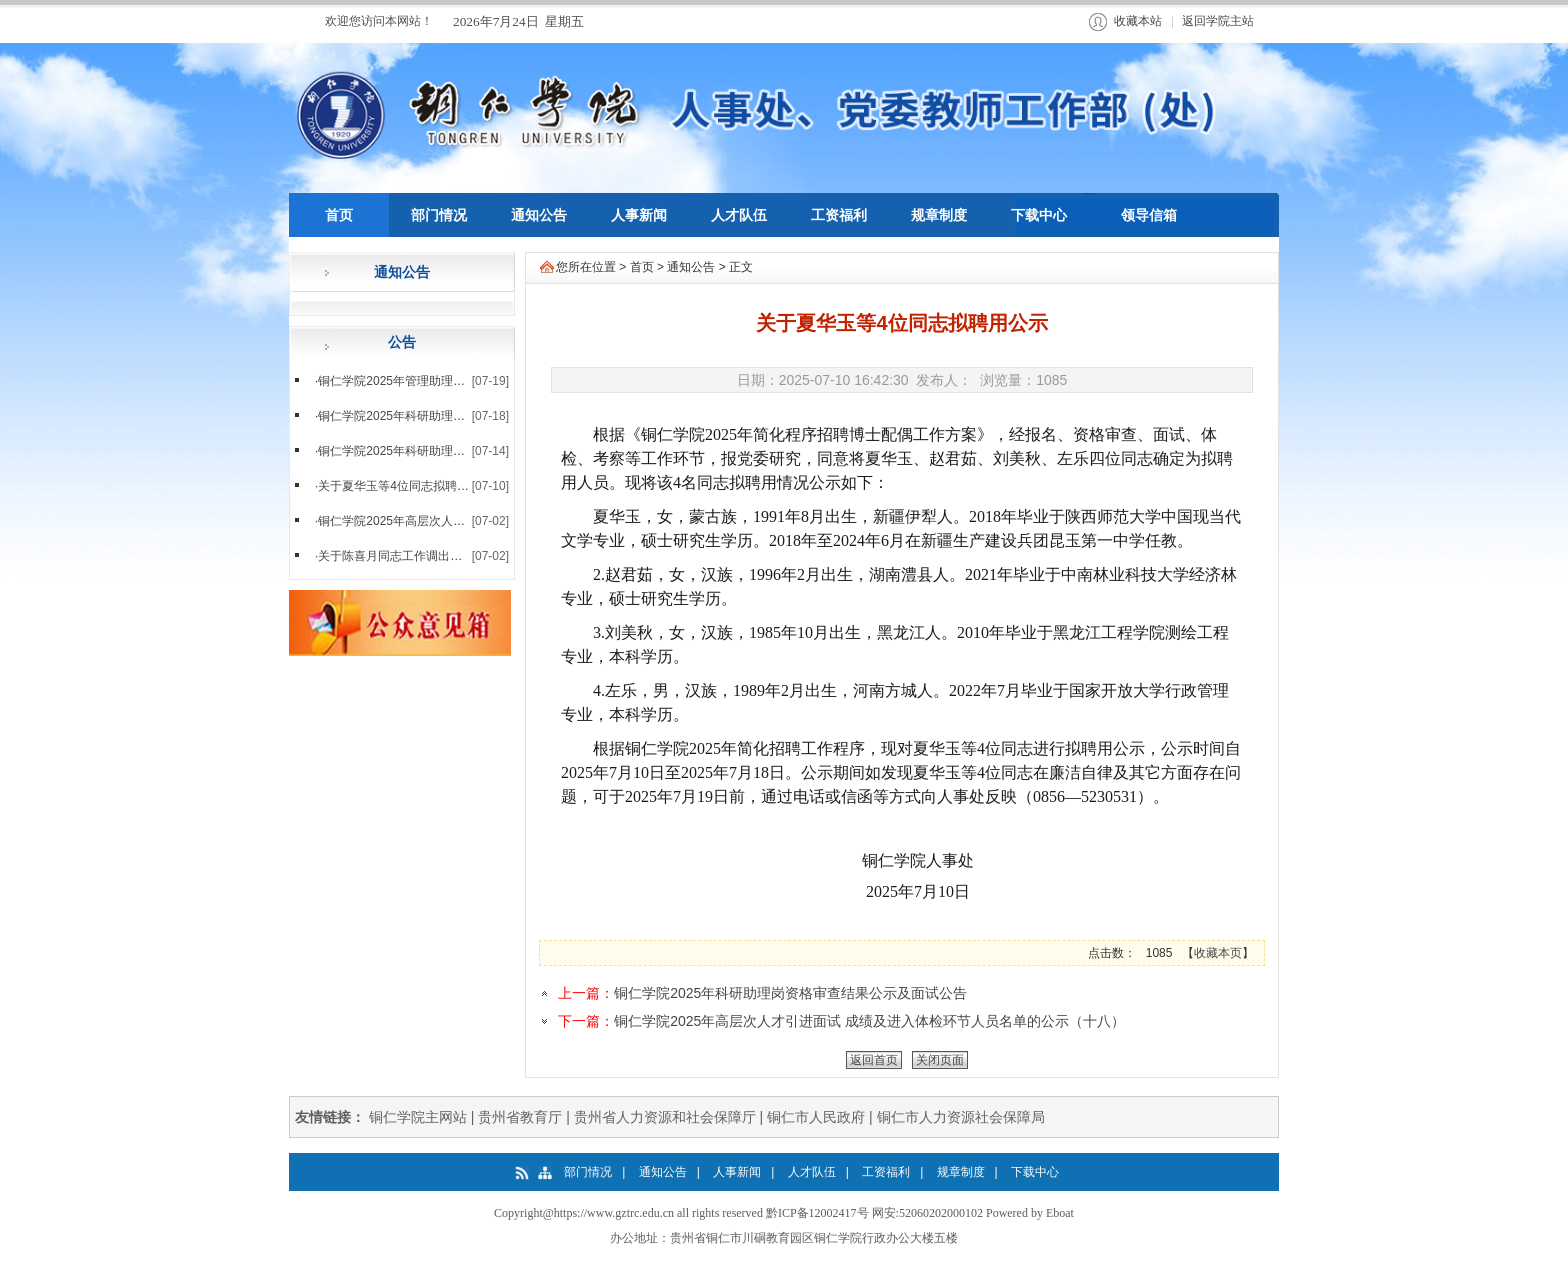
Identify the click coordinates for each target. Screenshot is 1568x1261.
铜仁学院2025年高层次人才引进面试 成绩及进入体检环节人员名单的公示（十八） (869, 1021)
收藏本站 (1138, 21)
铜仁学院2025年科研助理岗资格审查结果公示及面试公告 (790, 993)
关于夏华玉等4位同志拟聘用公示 (405, 486)
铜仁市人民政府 (816, 1117)
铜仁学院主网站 (418, 1117)
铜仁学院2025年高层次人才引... (402, 521)
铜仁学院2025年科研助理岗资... (402, 451)
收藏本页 (1218, 953)
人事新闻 (737, 1172)
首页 (642, 267)
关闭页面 (940, 1060)
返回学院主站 (1218, 21)
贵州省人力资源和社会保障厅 (665, 1117)
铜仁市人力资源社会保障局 (961, 1117)
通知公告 (691, 267)
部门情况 (588, 1172)
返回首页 (874, 1060)
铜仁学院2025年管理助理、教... (402, 381)
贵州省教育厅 (520, 1117)
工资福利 (886, 1172)
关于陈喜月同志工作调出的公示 (402, 556)
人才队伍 (812, 1172)
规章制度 (961, 1172)
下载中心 (1035, 1172)
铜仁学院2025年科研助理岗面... (402, 416)
